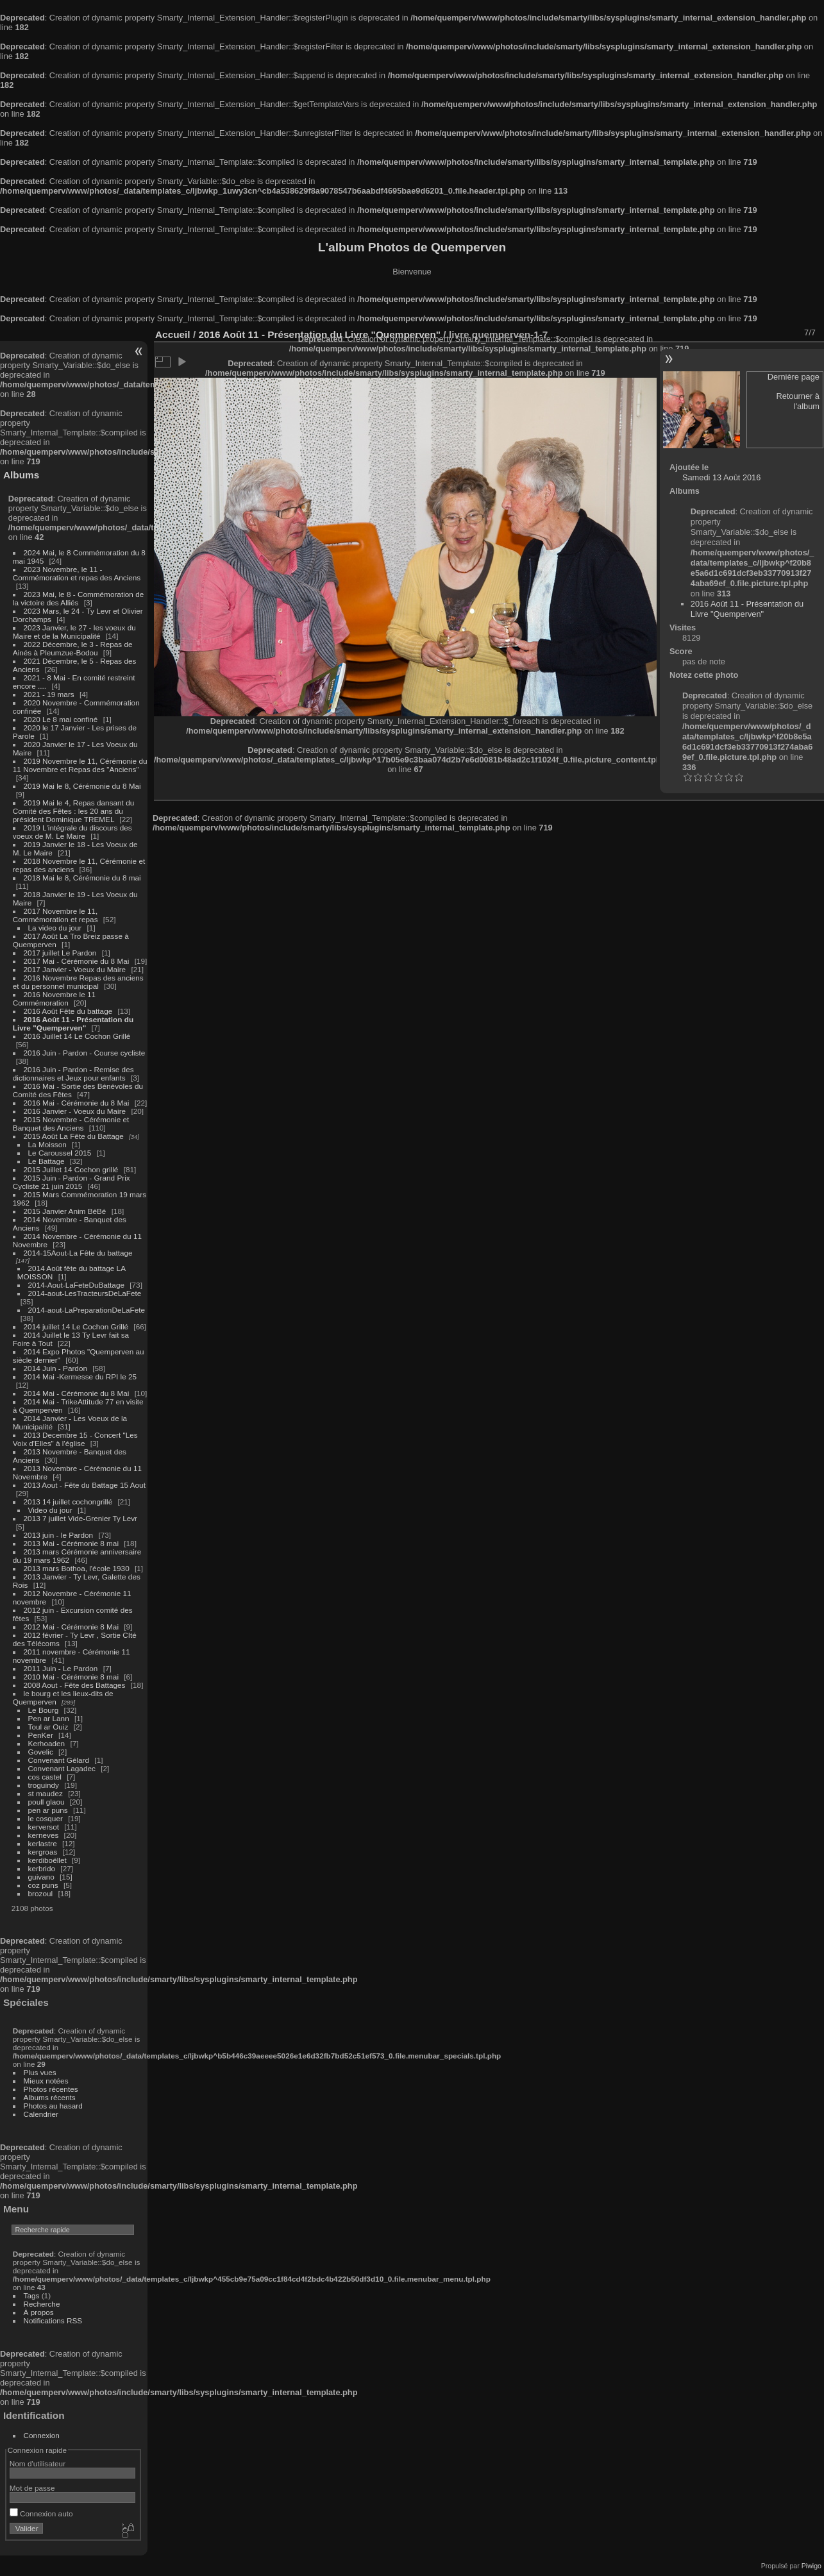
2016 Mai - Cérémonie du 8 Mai (77, 1103)
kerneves (43, 1835)
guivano (41, 1877)
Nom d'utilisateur (37, 2463)
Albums (21, 474)
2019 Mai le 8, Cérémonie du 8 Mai (82, 786)
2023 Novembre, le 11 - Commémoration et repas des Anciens (76, 573)
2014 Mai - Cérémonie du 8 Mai (77, 1393)
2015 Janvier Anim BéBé (65, 1211)
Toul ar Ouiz (48, 1726)
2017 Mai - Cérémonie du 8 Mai (77, 961)
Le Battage (46, 1161)
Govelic (40, 1751)
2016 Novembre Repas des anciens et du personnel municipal (78, 981)
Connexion (42, 2435)
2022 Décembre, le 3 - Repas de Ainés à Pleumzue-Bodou (73, 648)
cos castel (45, 1776)
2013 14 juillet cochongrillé (69, 1501)
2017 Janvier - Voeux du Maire (75, 969)
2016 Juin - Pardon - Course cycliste (85, 1052)
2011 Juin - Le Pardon (61, 1668)
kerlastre (42, 1843)
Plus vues (40, 2072)
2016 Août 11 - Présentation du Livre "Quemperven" (73, 1023)
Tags (32, 2295)
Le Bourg (43, 1710)
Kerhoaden (46, 1743)
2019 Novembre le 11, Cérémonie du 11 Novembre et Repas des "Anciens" (80, 765)
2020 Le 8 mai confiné (61, 719)
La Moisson (47, 1144)
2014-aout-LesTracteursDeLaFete (85, 1293)
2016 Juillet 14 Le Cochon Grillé (77, 1036)
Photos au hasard (53, 2105)
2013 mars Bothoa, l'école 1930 (77, 1568)
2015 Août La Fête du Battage (74, 1136)
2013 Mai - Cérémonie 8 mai (71, 1543)
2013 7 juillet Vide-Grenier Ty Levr (80, 1518)
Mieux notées (46, 2080)
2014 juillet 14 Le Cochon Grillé (76, 1326)
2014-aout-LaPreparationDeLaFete (87, 1310)
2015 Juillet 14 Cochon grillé (71, 1169)
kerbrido (42, 1868)
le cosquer (45, 1818)
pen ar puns (48, 1810)
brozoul (40, 1893)
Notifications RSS (53, 2320)
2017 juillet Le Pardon (60, 952)
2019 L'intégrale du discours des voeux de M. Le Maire (72, 831)
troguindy (43, 1785)
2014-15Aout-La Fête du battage (78, 1253)
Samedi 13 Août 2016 (721, 477)
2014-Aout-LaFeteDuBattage (76, 1285)
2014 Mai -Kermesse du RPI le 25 (80, 1376)
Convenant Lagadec (62, 1768)
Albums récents (50, 2097)
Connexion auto (41, 2513)
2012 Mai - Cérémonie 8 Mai (71, 1626)
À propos (39, 2312)
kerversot (43, 1827)
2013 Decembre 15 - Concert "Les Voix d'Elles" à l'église (75, 1439)
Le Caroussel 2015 (60, 1153)
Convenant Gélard (59, 1760)
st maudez (45, 1793)
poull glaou (46, 1801)
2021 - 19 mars (49, 694)
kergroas (43, 1852)
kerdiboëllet (47, 1860)
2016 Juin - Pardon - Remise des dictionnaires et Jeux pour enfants (73, 1073)
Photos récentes (51, 2089)
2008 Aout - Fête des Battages (75, 1685)
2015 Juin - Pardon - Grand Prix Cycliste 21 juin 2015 (71, 1182)
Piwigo (811, 2566)
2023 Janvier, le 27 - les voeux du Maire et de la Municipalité (74, 631)
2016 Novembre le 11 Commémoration (54, 998)
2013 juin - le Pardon (59, 1535)
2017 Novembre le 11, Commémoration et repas (55, 915)
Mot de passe (32, 2488)
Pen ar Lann (48, 1718)
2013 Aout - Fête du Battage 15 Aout (85, 1485)
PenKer (40, 1735)
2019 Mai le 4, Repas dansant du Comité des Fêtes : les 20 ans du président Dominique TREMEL (73, 810)
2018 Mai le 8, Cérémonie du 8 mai (82, 877)
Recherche (42, 2304)
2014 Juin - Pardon (55, 1368)
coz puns (43, 1885)
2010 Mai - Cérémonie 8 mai (71, 1676)
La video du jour (55, 927)
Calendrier (41, 2114)
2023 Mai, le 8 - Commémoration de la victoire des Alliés (78, 598)
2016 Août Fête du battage (68, 1011)
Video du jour (50, 1510)
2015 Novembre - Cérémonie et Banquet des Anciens (71, 1123)
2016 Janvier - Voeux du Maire (75, 1111)
